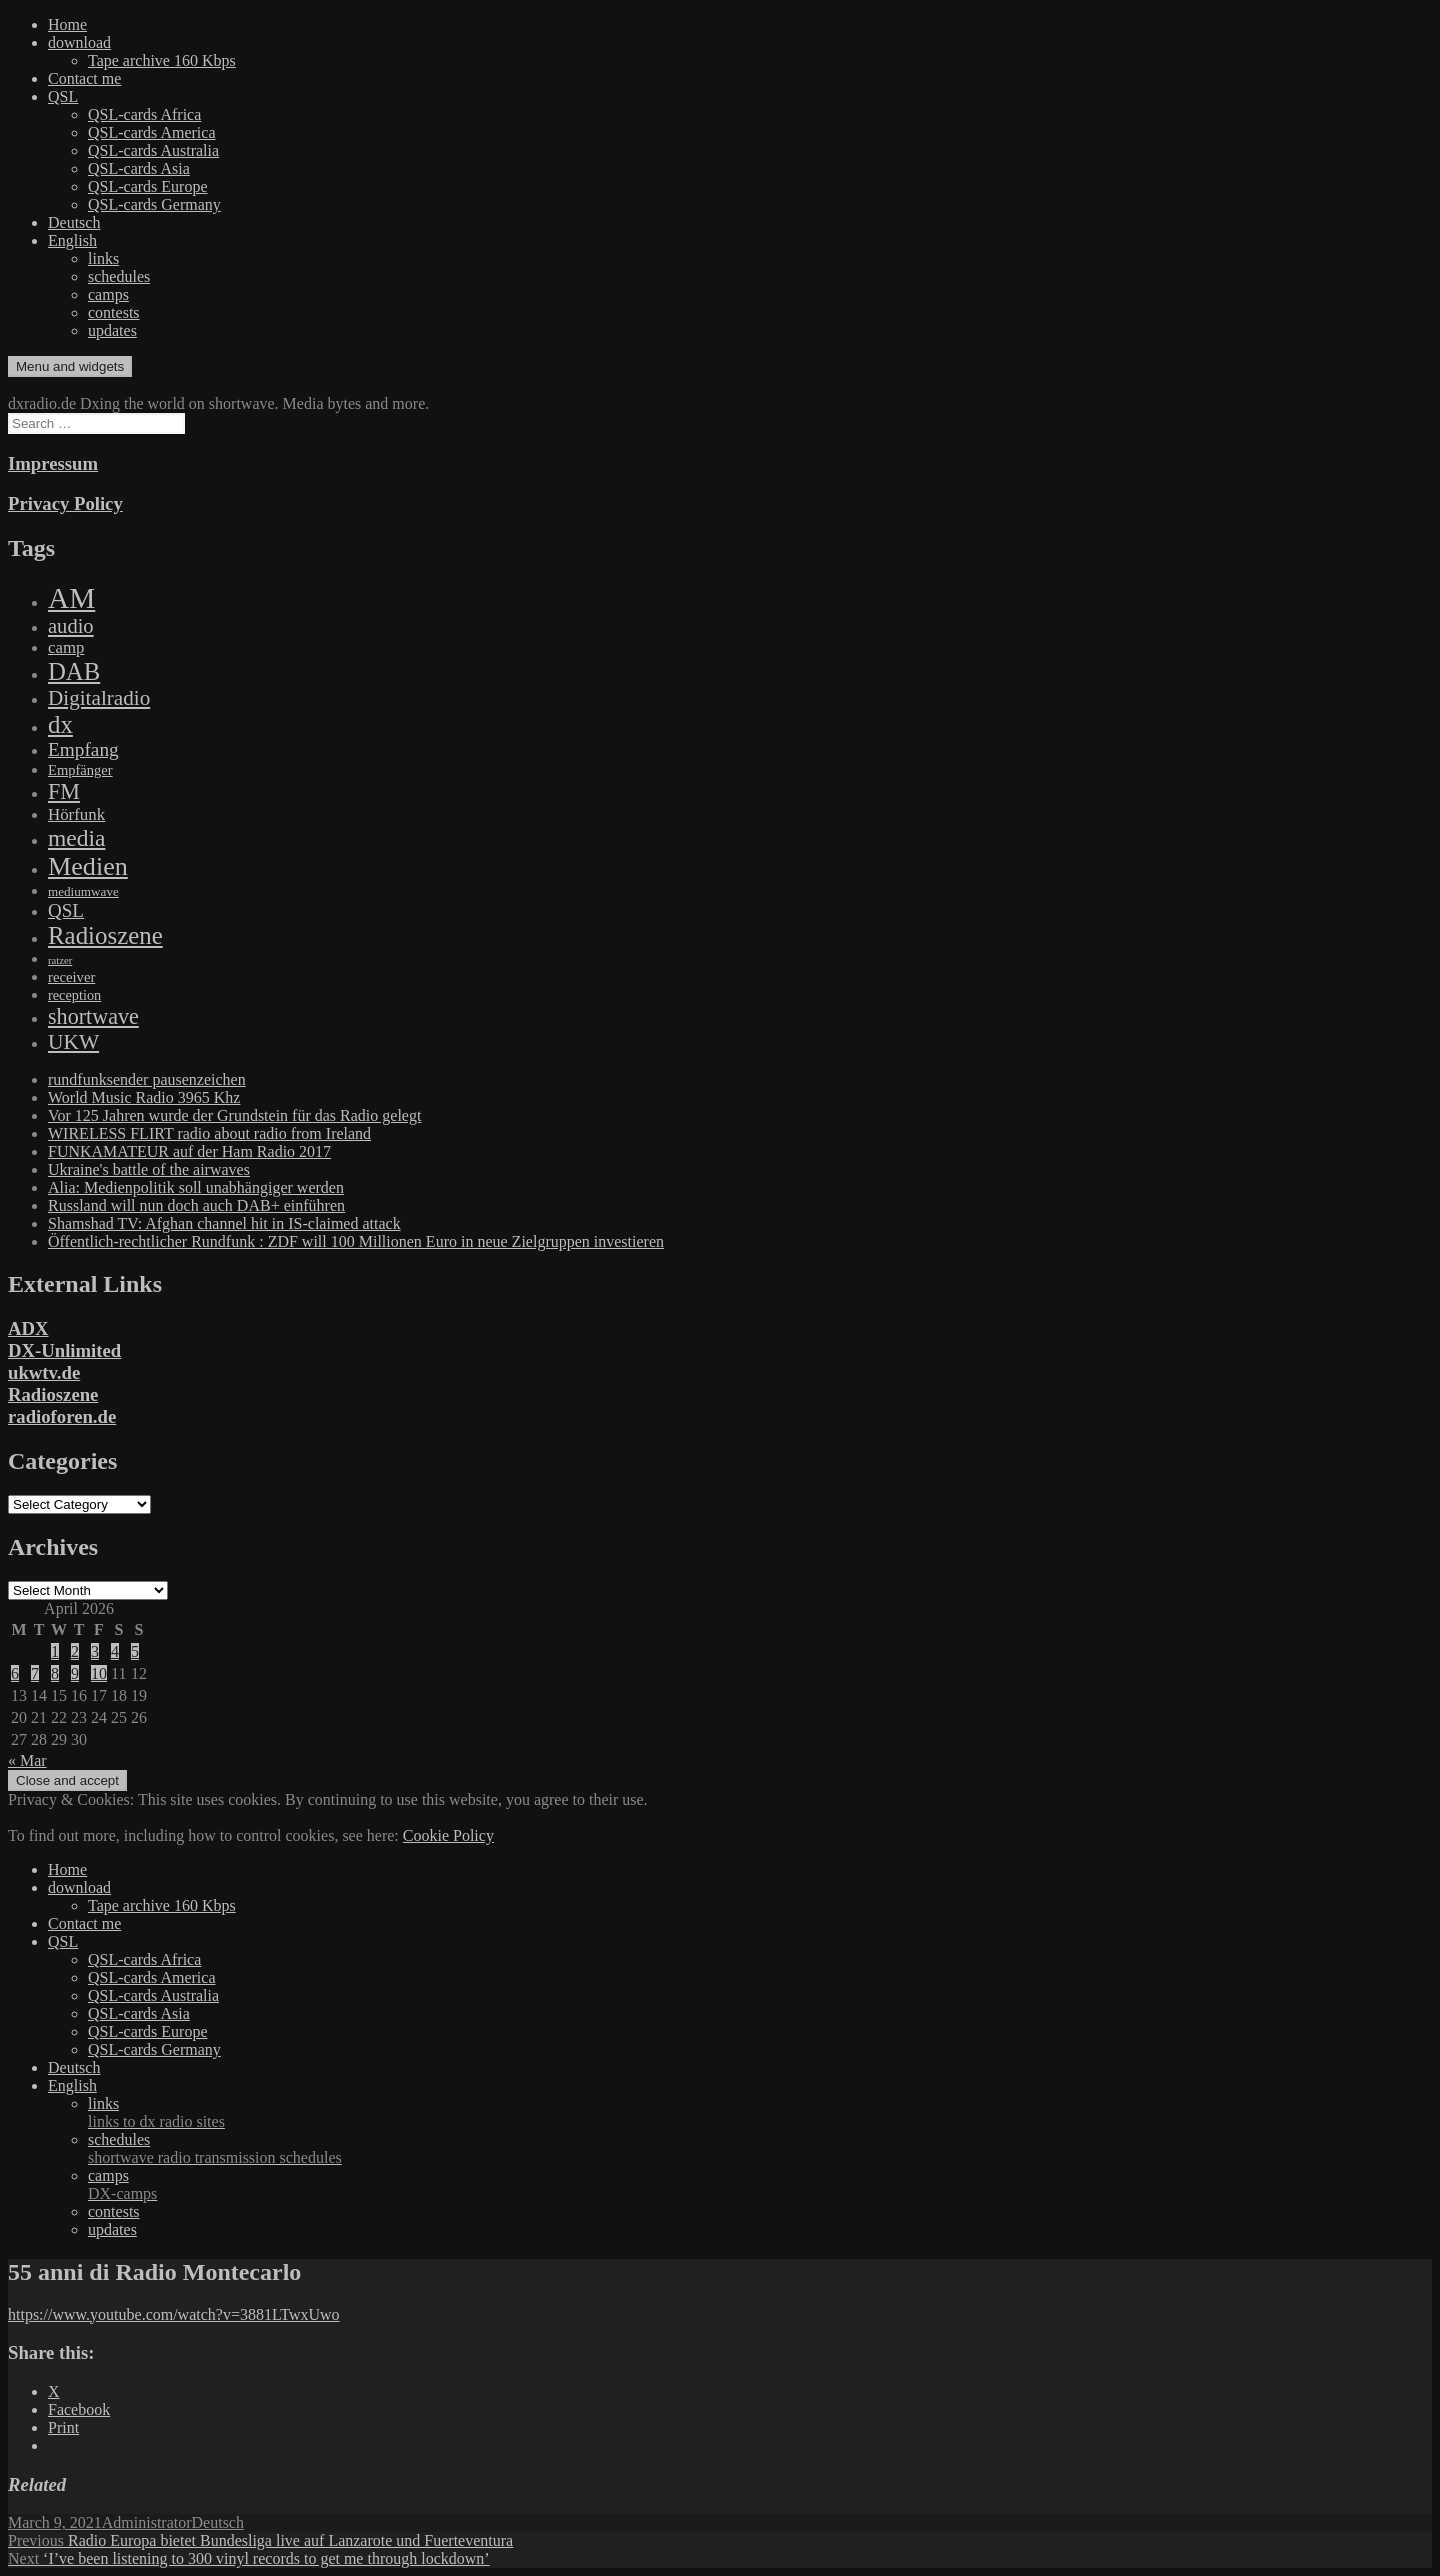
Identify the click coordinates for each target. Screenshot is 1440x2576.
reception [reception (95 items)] (74, 995)
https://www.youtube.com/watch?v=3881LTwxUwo (174, 2314)
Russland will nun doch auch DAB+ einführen (196, 1205)
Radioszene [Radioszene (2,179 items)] (105, 935)
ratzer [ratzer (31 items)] (60, 960)
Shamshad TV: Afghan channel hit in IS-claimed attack (224, 1223)
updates (112, 330)
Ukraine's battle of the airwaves (149, 1169)
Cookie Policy (448, 1835)
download (79, 42)
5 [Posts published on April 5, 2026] (135, 1651)
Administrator (147, 2522)
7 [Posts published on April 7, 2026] (35, 1673)
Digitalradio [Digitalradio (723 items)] (99, 698)
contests (114, 312)
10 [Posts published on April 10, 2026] (99, 1673)
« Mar (27, 1760)
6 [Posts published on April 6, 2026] (15, 1673)
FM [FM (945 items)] (64, 791)
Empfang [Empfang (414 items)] (83, 749)
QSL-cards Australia (153, 150)
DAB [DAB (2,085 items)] (74, 671)
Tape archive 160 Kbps (162, 60)
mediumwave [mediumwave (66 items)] (83, 891)
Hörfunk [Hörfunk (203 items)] (76, 814)
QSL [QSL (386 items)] (66, 910)
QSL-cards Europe (148, 186)
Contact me (84, 78)
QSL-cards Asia (139, 168)
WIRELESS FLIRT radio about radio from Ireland (209, 1133)
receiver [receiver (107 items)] (71, 977)
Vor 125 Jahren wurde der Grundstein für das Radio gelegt (234, 1115)
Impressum (53, 463)
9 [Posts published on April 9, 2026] (75, 1673)
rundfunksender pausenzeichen (147, 1079)
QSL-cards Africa (144, 114)
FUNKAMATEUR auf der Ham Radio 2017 (189, 1151)
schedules (119, 276)
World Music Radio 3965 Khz (144, 1097)
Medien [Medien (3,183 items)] (88, 866)
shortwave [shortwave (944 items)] (93, 1016)
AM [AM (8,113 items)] (71, 598)
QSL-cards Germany (154, 204)
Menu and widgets (70, 366)
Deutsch (74, 222)
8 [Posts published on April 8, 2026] (55, 1673)
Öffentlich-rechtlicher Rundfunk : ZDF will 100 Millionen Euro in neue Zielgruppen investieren (356, 1241)
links (103, 258)
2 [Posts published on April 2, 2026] (75, 1651)
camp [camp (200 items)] (66, 647)
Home (67, 24)
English (72, 240)
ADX (28, 1328)
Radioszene (53, 1394)
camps (108, 294)
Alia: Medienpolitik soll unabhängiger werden (196, 1187)
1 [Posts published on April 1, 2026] (55, 1651)
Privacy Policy (65, 503)
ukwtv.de (44, 1372)
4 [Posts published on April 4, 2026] (115, 1651)
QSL (63, 96)
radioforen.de (62, 1416)
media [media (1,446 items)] (76, 838)
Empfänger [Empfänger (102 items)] (80, 770)
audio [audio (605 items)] (71, 626)
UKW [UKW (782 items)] (73, 1042)
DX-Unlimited (64, 1350)
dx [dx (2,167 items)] (60, 724)
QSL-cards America (152, 132)
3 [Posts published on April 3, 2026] (95, 1651)
